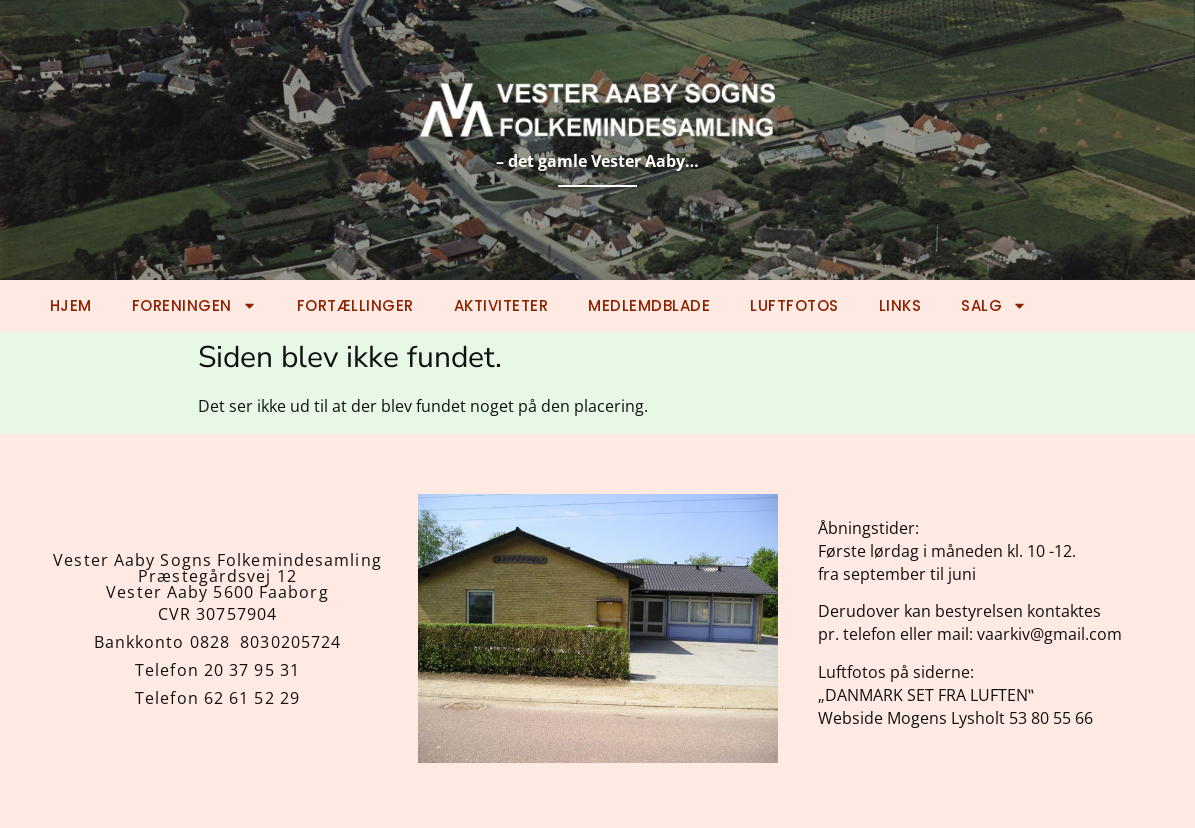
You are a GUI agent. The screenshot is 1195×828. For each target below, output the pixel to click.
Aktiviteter (501, 305)
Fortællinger (355, 305)
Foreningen (194, 305)
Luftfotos (794, 305)
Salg (994, 305)
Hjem (71, 305)
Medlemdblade (649, 305)
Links (900, 305)
